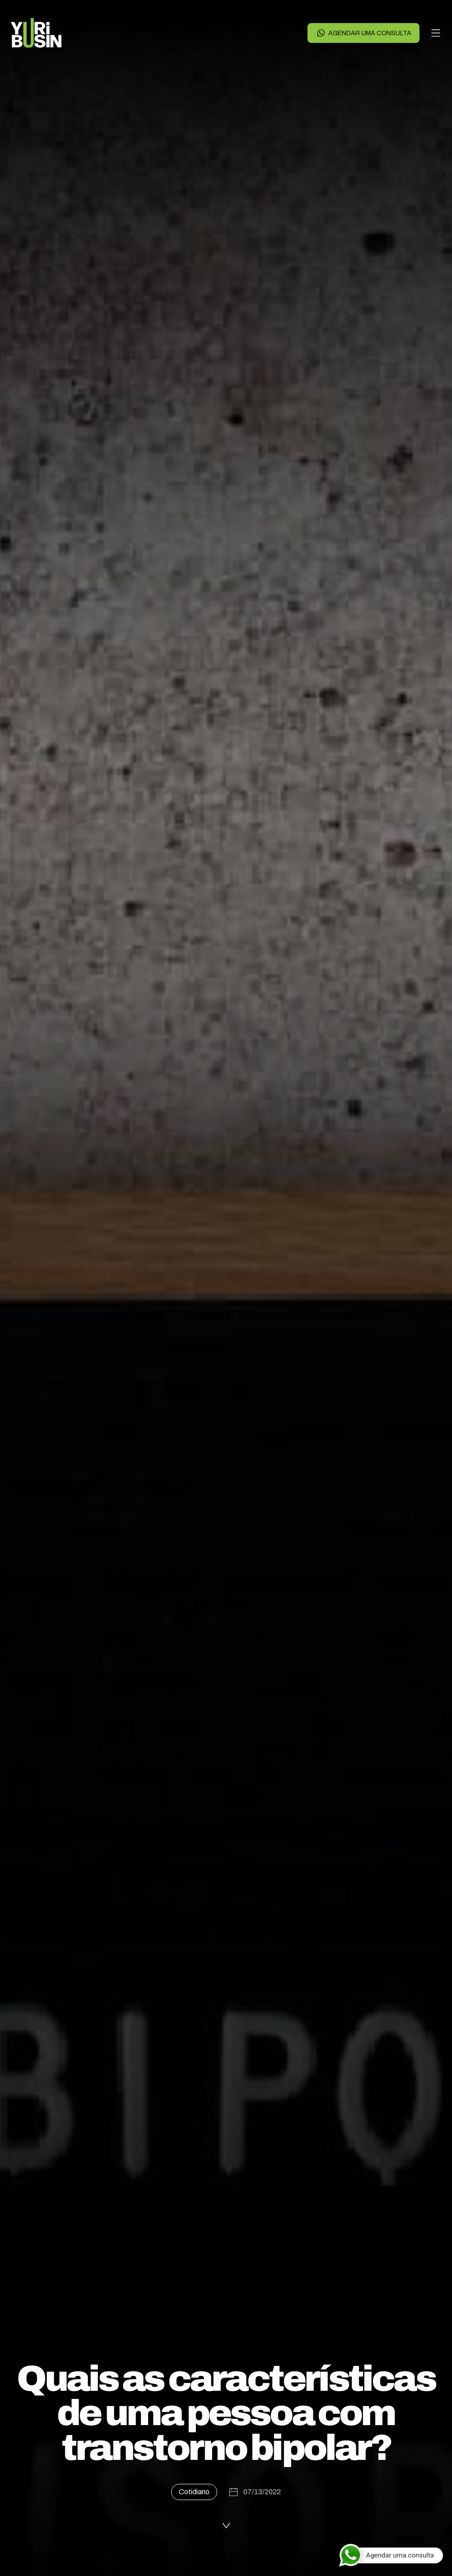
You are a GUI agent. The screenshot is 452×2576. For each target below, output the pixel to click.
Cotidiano (194, 2492)
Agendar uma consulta (363, 32)
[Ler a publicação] (226, 2523)
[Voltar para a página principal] (36, 33)
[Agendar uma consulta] (391, 2555)
